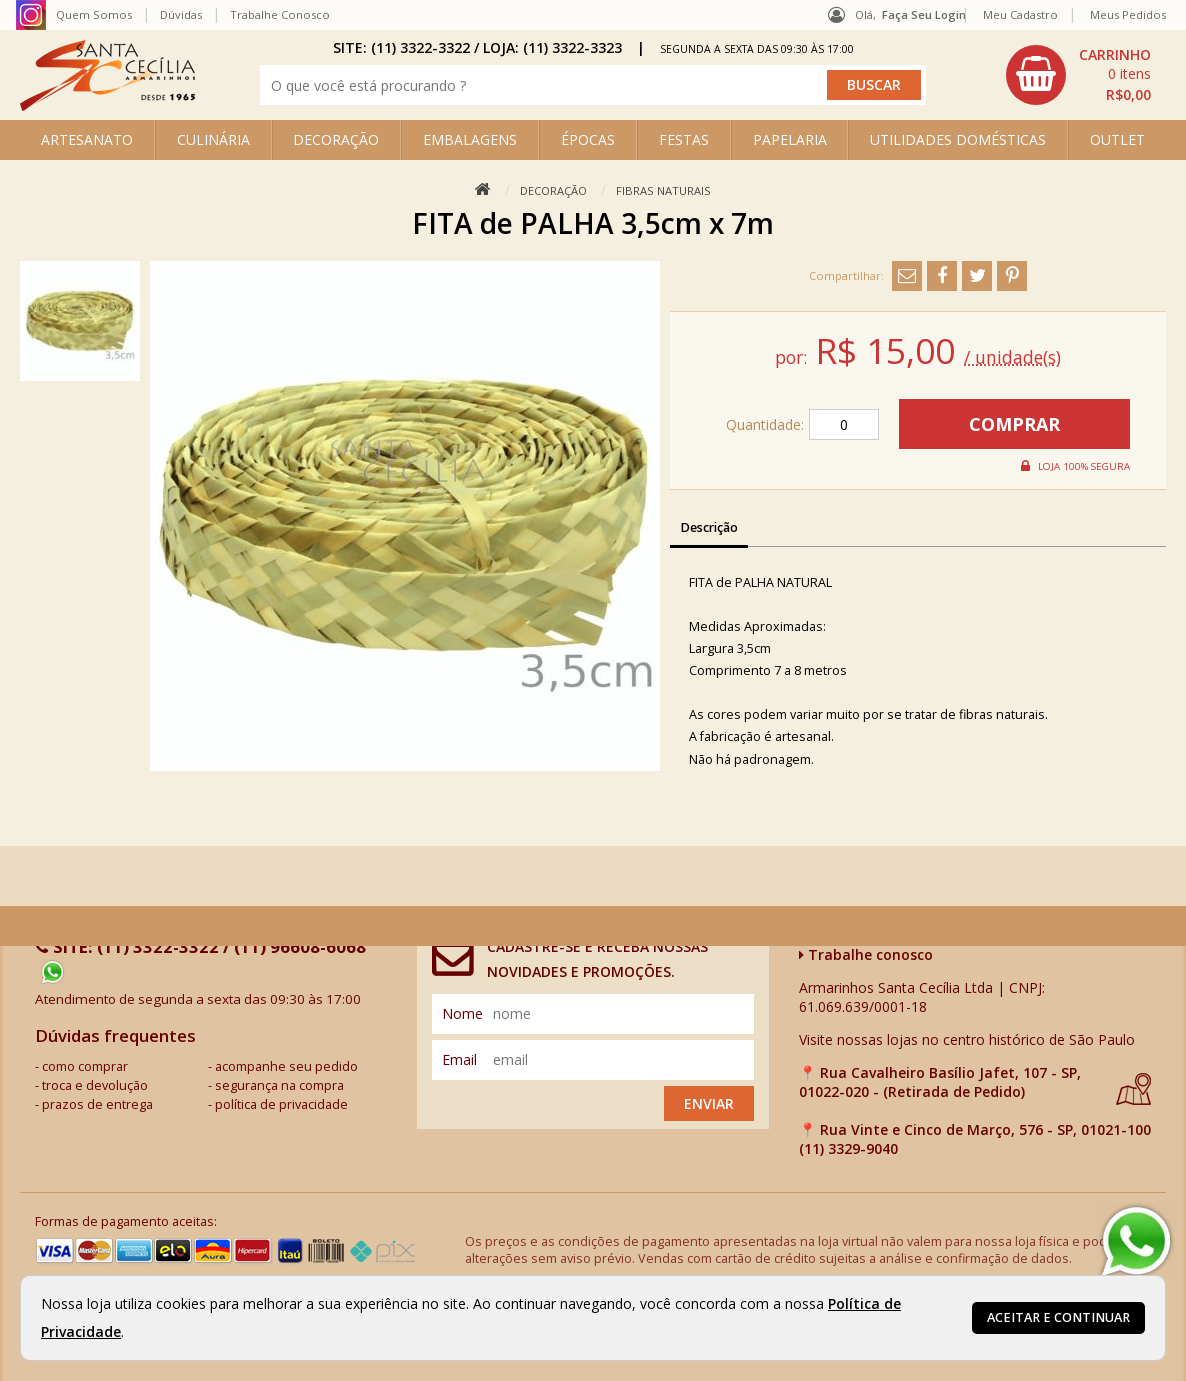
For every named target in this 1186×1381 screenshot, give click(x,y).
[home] (107, 105)
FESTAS (684, 139)
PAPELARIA (790, 139)
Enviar (709, 1103)
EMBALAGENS (470, 139)
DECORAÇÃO (336, 139)
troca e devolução (95, 1085)
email (459, 1059)
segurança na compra (279, 1085)
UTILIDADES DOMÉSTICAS (958, 139)
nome (462, 1013)
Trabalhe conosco (866, 954)
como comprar (85, 1066)
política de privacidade (281, 1104)
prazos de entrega (97, 1104)
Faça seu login (924, 14)
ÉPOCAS (588, 139)
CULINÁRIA (213, 139)
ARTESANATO (87, 139)
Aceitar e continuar (1058, 1317)
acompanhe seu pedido (286, 1066)
